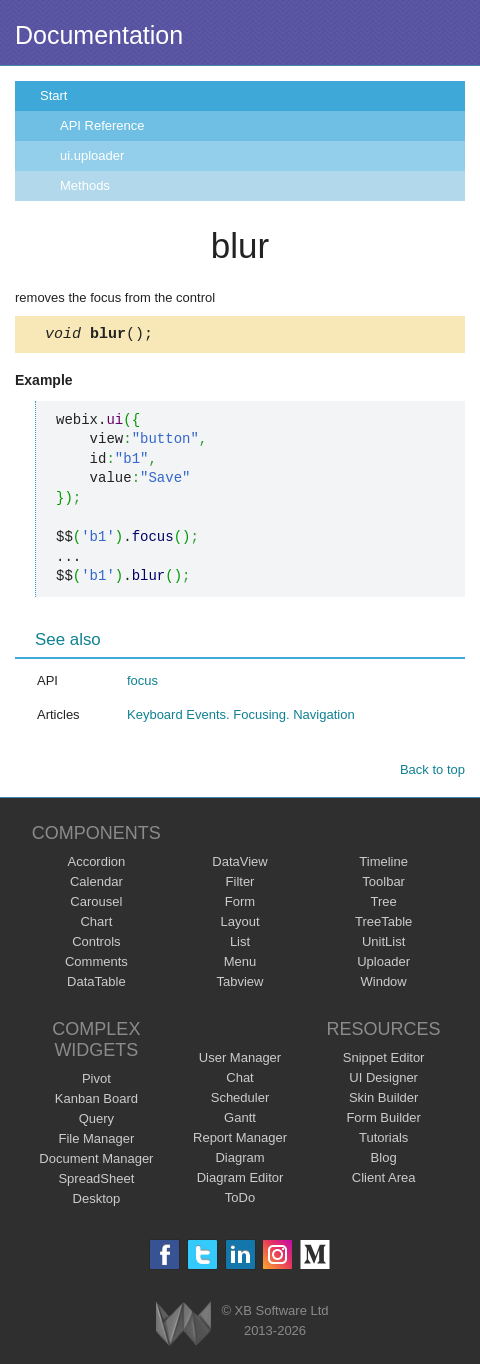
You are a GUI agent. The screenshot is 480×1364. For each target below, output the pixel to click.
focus (142, 683)
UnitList (383, 944)
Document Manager (96, 1161)
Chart (96, 924)
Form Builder (383, 1120)
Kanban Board (96, 1101)
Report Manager (240, 1140)
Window (384, 984)
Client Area (384, 1180)
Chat (239, 1080)
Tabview (240, 984)
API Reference (102, 125)
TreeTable (383, 924)
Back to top (432, 772)
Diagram (239, 1160)
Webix (183, 1326)
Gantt (240, 1120)
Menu (240, 964)
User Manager (240, 1060)
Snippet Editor (384, 1060)
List (240, 944)
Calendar (96, 884)
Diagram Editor (240, 1180)
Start (53, 95)
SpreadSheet (96, 1181)
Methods (85, 185)
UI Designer (383, 1080)
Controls (96, 944)
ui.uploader (92, 155)
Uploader (383, 964)
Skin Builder (383, 1100)
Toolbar (383, 884)
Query (96, 1121)
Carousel (96, 904)
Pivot (96, 1081)
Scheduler (240, 1100)
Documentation (99, 35)
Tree (384, 904)
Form (240, 904)
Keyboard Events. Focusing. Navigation (241, 717)
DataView (239, 864)
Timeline (383, 864)
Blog (384, 1160)
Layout (239, 924)
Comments (96, 964)
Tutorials (383, 1140)
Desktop (97, 1201)
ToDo (240, 1200)
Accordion (96, 864)
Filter (240, 884)
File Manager (96, 1141)
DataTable (96, 984)
